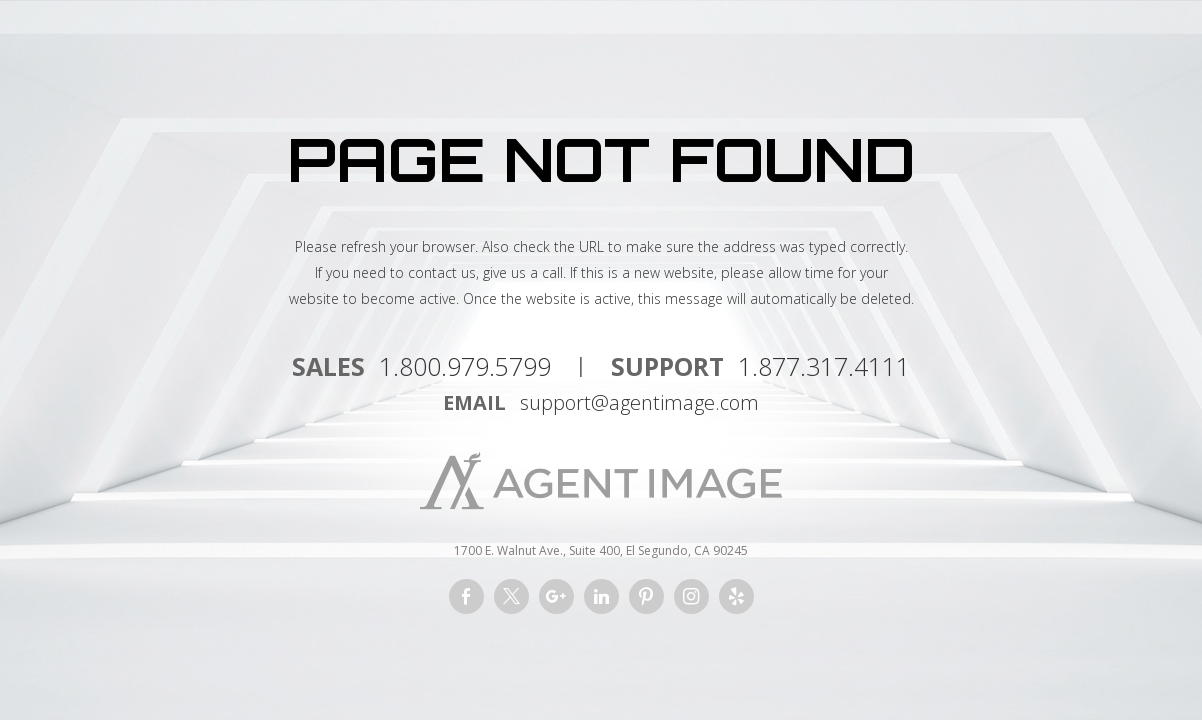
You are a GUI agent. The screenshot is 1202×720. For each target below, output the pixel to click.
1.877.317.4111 (824, 366)
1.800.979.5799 (465, 366)
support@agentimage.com (639, 402)
